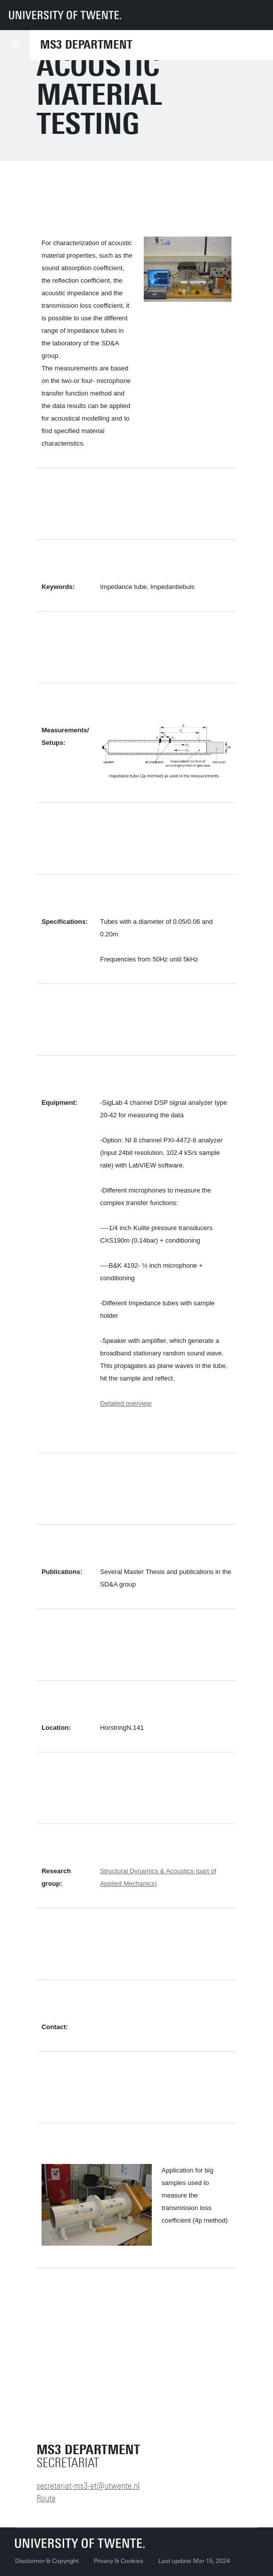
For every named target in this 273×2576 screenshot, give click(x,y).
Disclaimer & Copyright (47, 2560)
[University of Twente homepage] (65, 15)
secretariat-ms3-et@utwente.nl (88, 2485)
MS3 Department (86, 44)
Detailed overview (126, 1403)
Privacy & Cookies (118, 2560)
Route (46, 2498)
